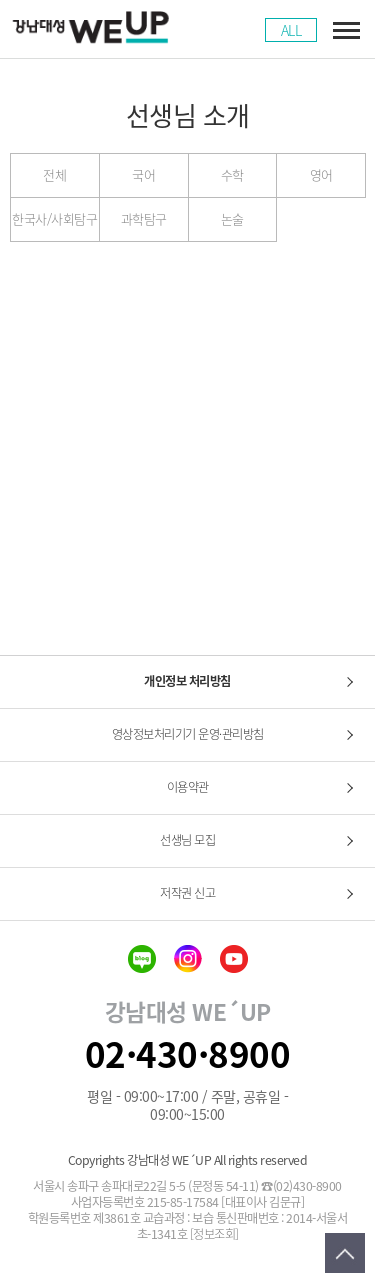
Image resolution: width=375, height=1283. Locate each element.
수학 (232, 174)
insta (188, 959)
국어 (143, 174)
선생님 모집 (187, 840)
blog (142, 959)
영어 (321, 174)
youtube (234, 959)
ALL (291, 30)
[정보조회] (214, 1235)
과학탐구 (144, 218)
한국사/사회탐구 (54, 218)
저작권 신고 (187, 893)
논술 (232, 218)
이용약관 (188, 787)
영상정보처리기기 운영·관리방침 (188, 734)
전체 (54, 174)
